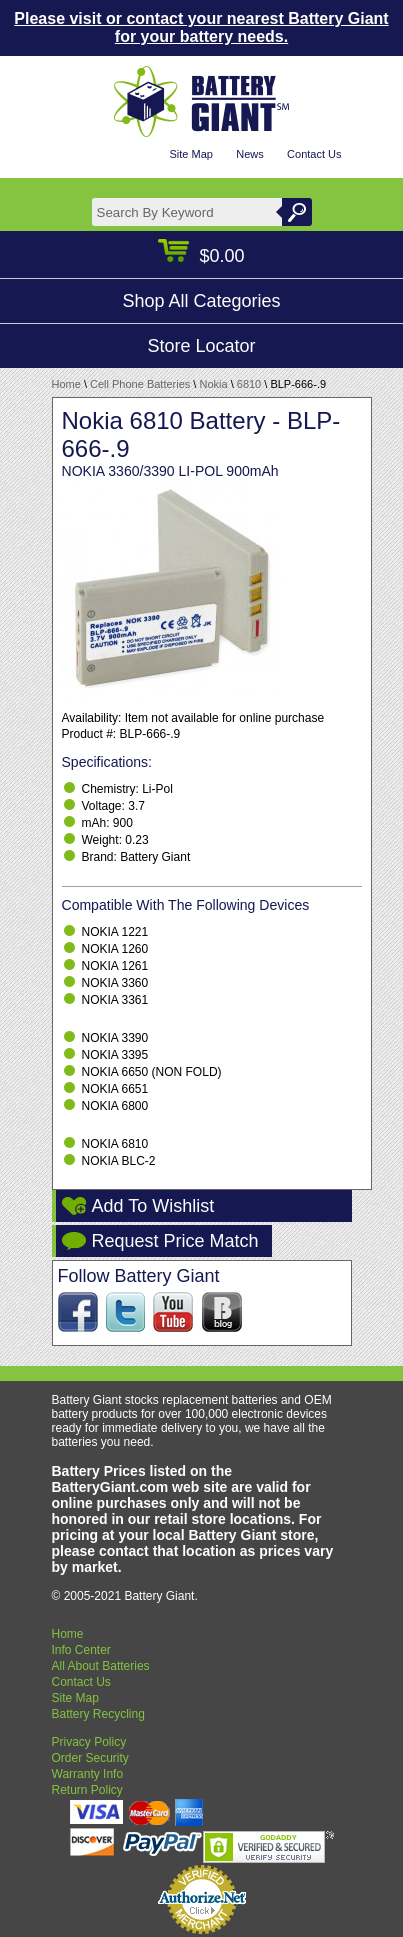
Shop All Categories (201, 301)
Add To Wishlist (153, 1206)
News (250, 154)
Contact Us (314, 154)
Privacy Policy (89, 1742)
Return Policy (87, 1790)
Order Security (90, 1758)
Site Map (190, 154)
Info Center (81, 1650)
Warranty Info (88, 1774)
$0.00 (201, 256)
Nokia (213, 384)
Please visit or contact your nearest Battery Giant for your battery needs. (201, 27)
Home (66, 384)
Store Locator (201, 346)
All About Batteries (101, 1666)
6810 (249, 384)
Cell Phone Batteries (140, 384)
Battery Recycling (98, 1714)
